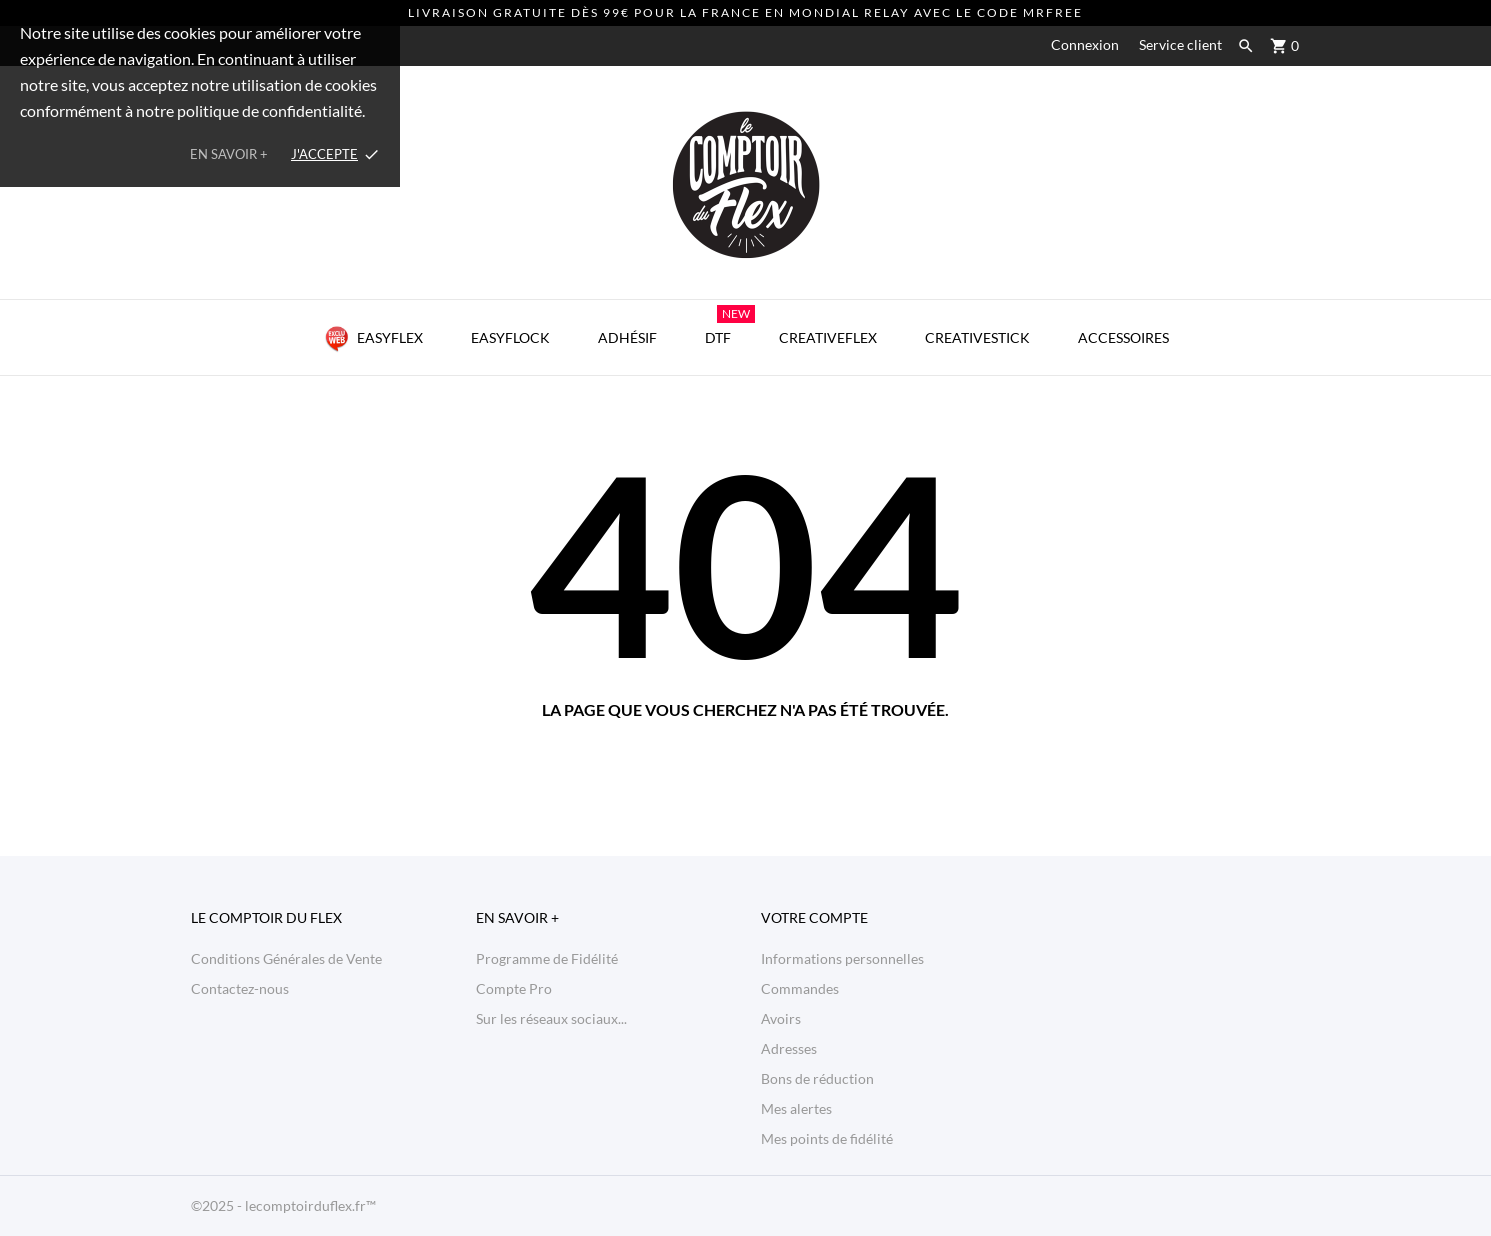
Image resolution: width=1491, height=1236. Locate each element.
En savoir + (229, 154)
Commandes (800, 988)
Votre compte (814, 917)
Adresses (789, 1048)
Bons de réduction (817, 1078)
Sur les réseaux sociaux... (551, 1018)
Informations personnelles (842, 958)
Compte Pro (514, 988)
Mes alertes (796, 1108)
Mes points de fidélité (827, 1138)
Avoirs (781, 1018)
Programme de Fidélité (547, 958)
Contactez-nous (240, 988)
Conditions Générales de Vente (286, 958)
